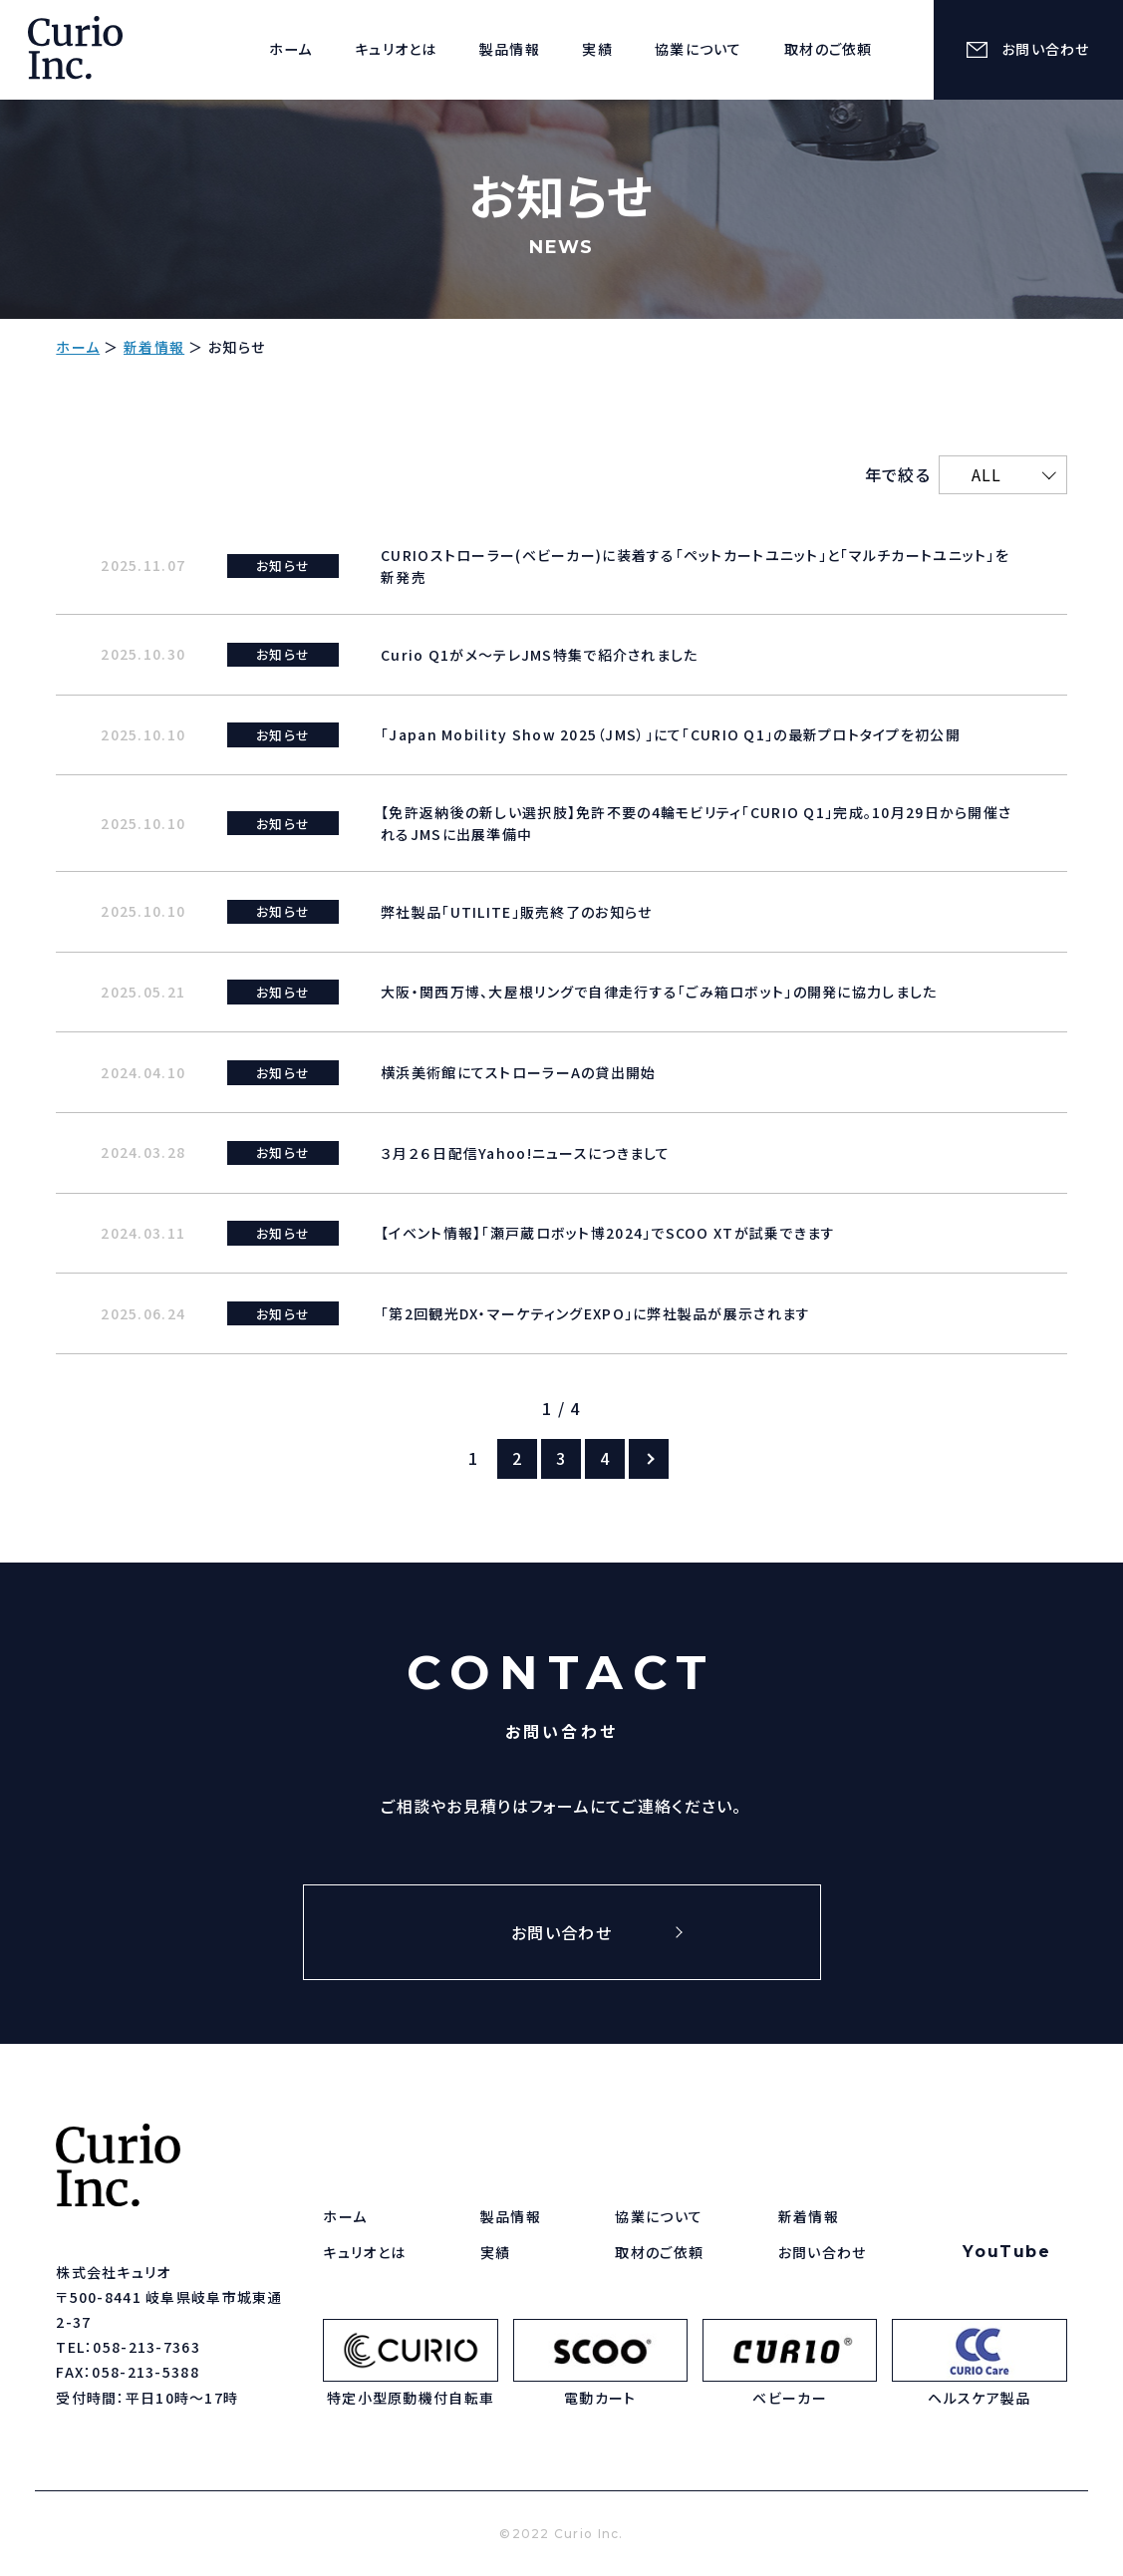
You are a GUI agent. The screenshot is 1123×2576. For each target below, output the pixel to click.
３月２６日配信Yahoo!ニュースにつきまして (525, 1153)
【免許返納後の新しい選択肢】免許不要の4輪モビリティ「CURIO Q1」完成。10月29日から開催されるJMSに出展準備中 (696, 823)
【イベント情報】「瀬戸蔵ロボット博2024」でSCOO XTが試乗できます (608, 1233)
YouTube (1006, 2251)
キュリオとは (364, 2252)
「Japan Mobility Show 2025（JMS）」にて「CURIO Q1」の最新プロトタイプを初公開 (671, 734)
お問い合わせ (822, 2252)
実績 (495, 2252)
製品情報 (510, 2216)
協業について (658, 2216)
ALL (987, 474)
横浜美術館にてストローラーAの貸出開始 (518, 1072)
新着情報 (154, 347)
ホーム (78, 347)
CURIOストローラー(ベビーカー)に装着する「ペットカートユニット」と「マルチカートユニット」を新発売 (695, 566)
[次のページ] (649, 1459)
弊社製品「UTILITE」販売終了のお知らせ (516, 912)
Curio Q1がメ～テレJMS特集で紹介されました (539, 655)
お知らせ (283, 565)
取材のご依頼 (659, 2252)
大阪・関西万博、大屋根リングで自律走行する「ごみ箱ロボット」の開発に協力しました (659, 992)
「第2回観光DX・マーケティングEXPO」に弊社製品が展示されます (595, 1313)
